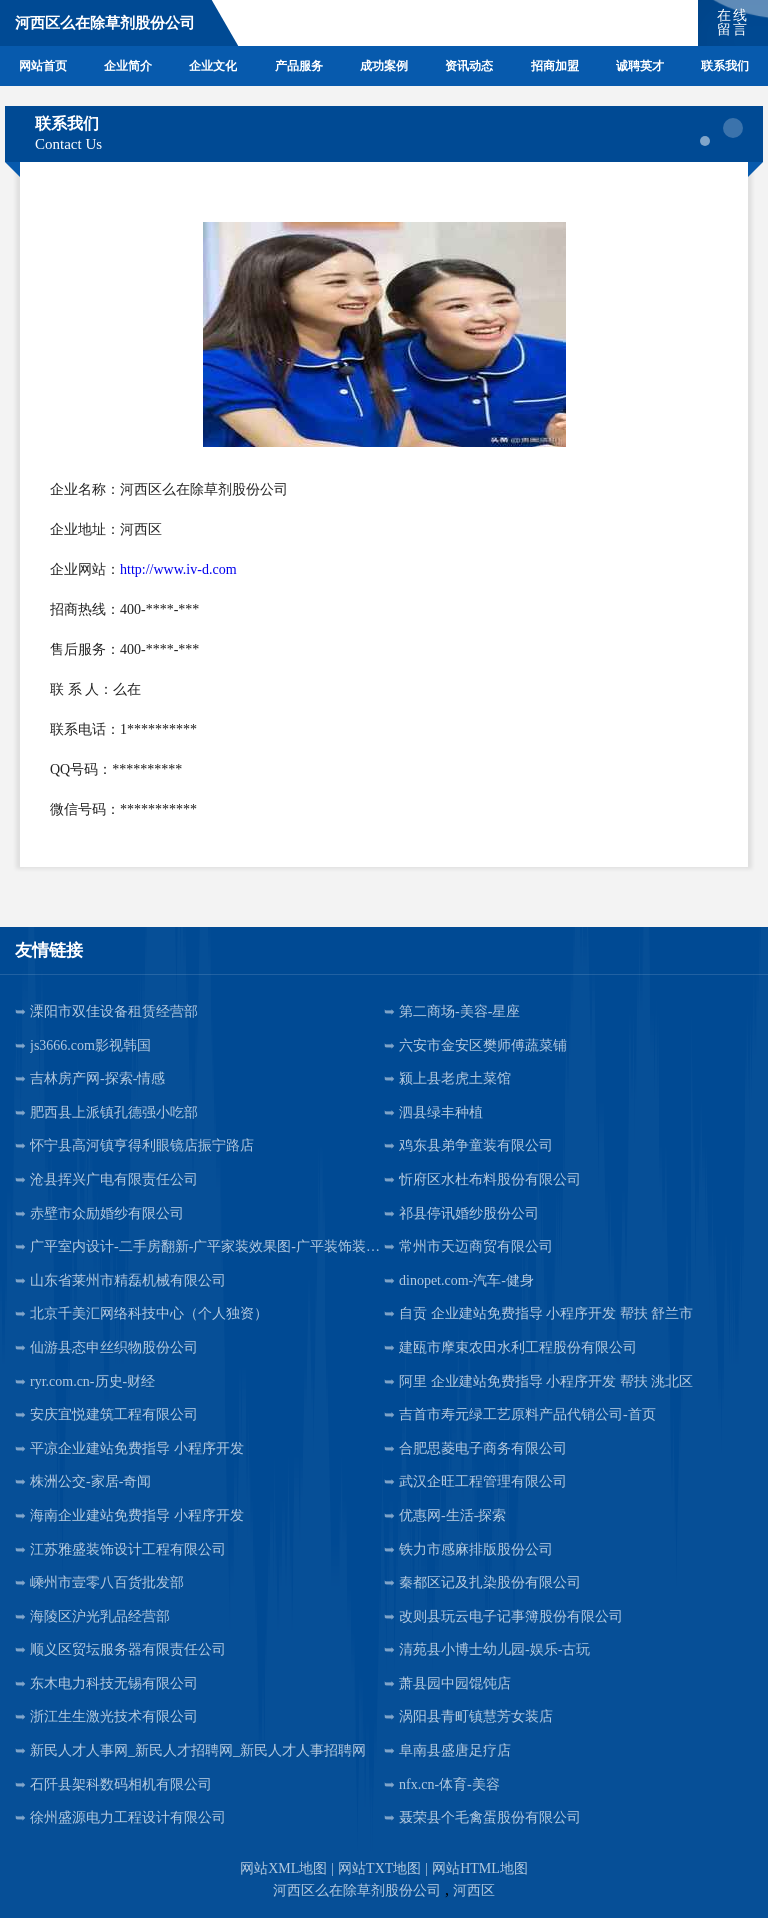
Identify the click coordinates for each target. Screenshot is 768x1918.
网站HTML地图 (480, 1868)
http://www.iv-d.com (178, 569)
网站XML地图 (283, 1868)
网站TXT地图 (379, 1868)
